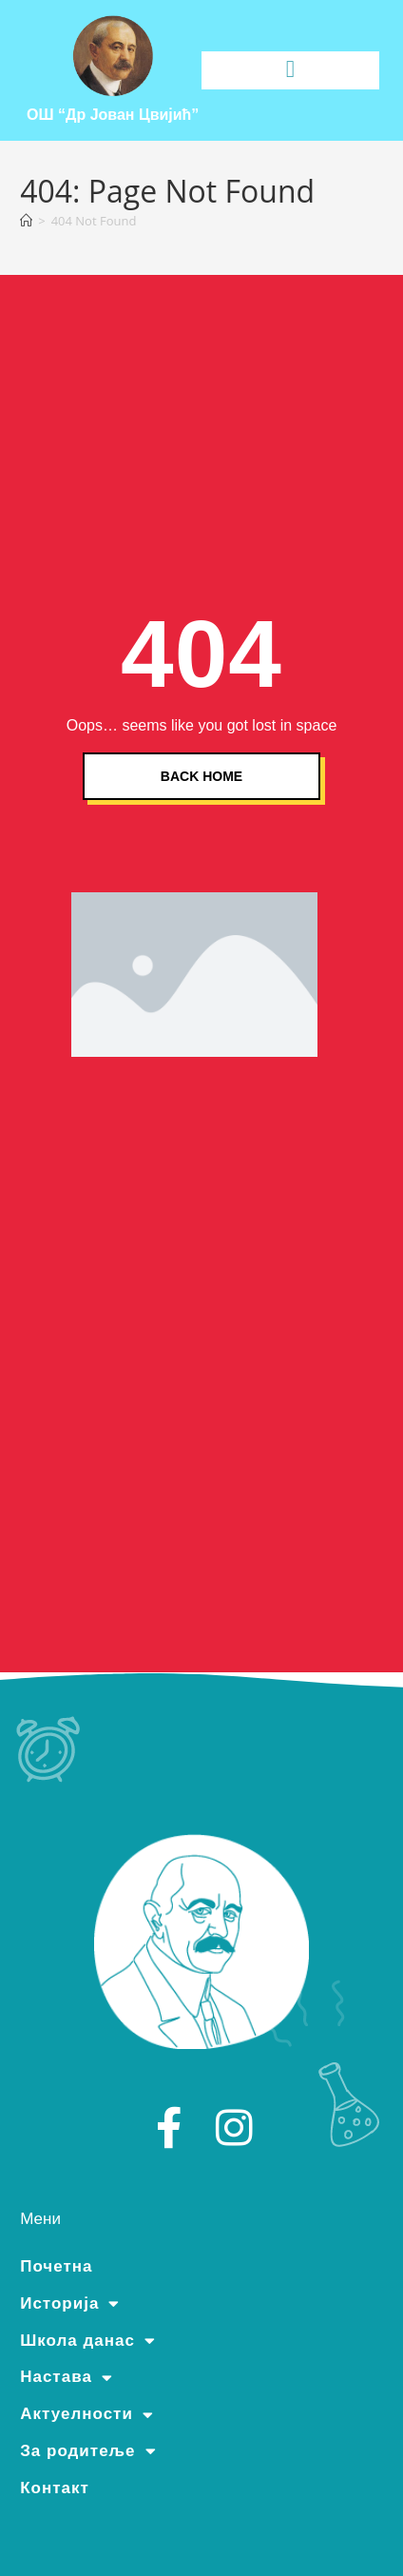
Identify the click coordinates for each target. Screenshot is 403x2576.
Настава (66, 2377)
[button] (289, 69)
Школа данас (88, 2341)
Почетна (56, 2266)
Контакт (54, 2488)
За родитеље (88, 2451)
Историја (70, 2304)
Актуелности (87, 2414)
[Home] (26, 220)
